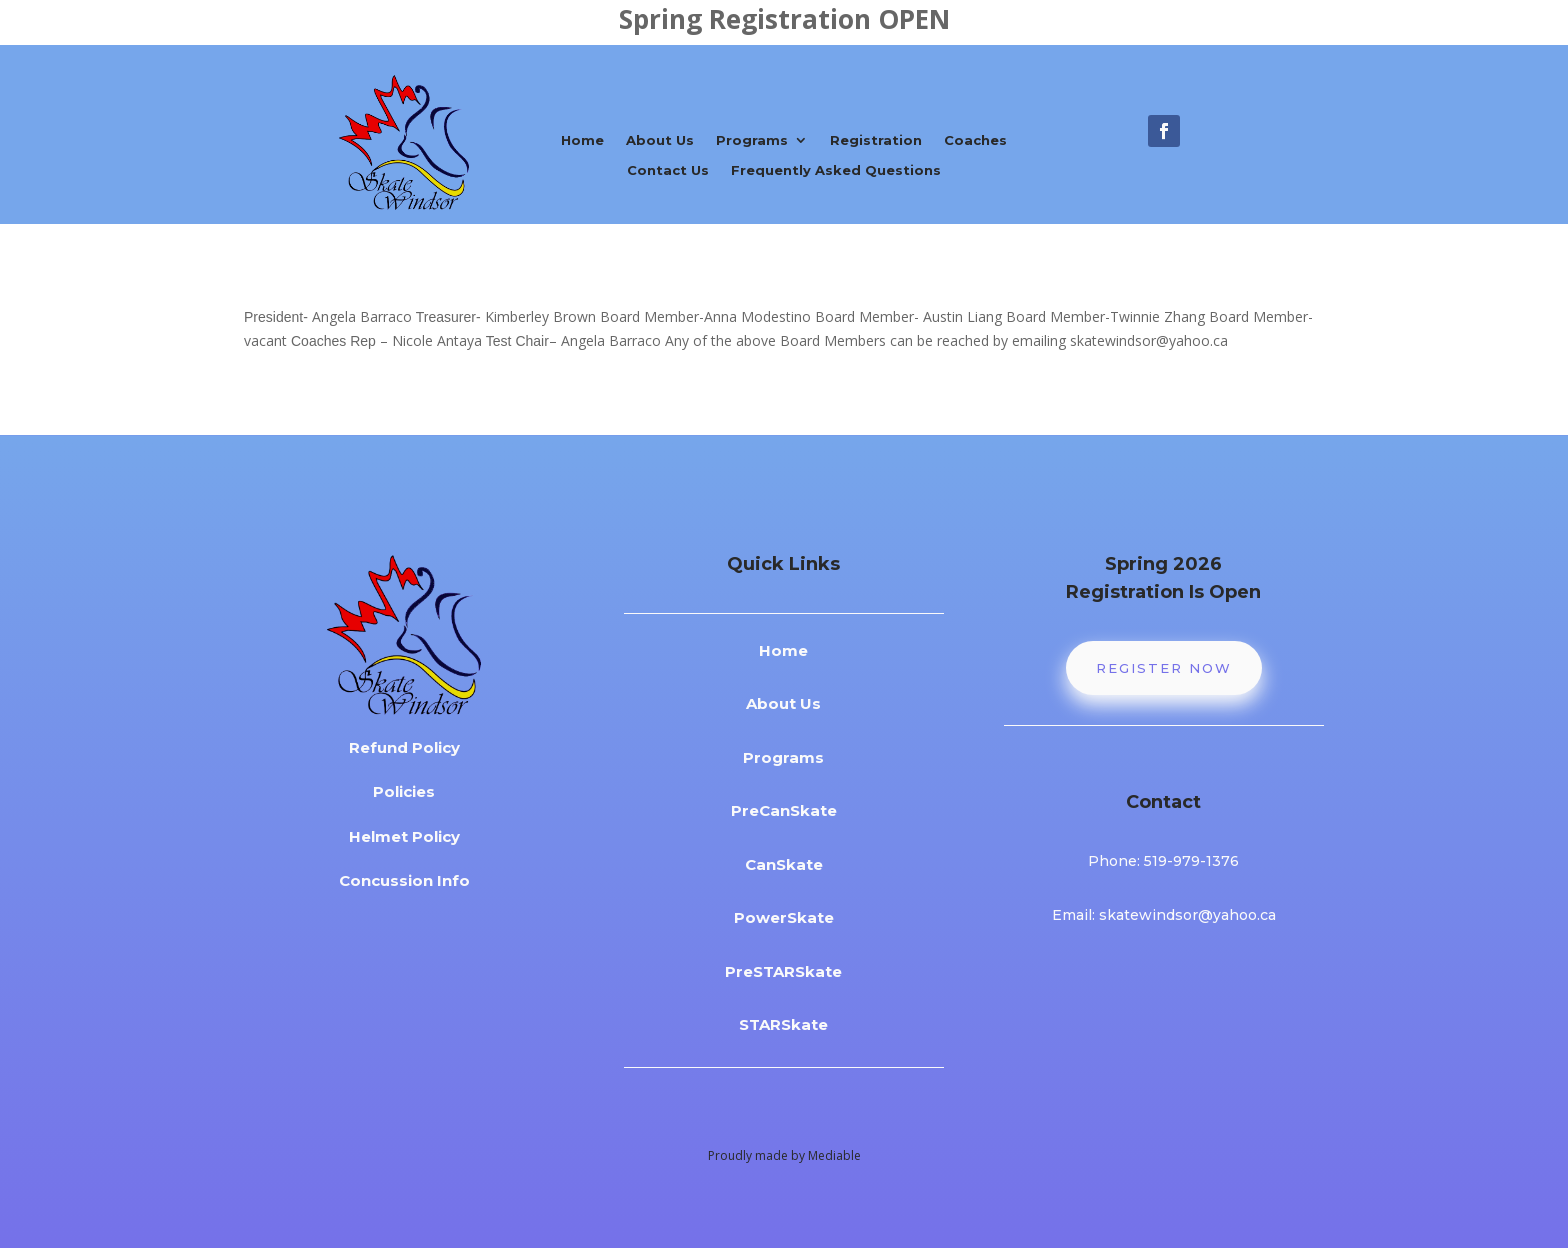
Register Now (1164, 668)
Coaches (975, 140)
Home (582, 140)
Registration (876, 140)
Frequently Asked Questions (836, 170)
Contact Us (668, 170)
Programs (752, 140)
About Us (660, 140)
